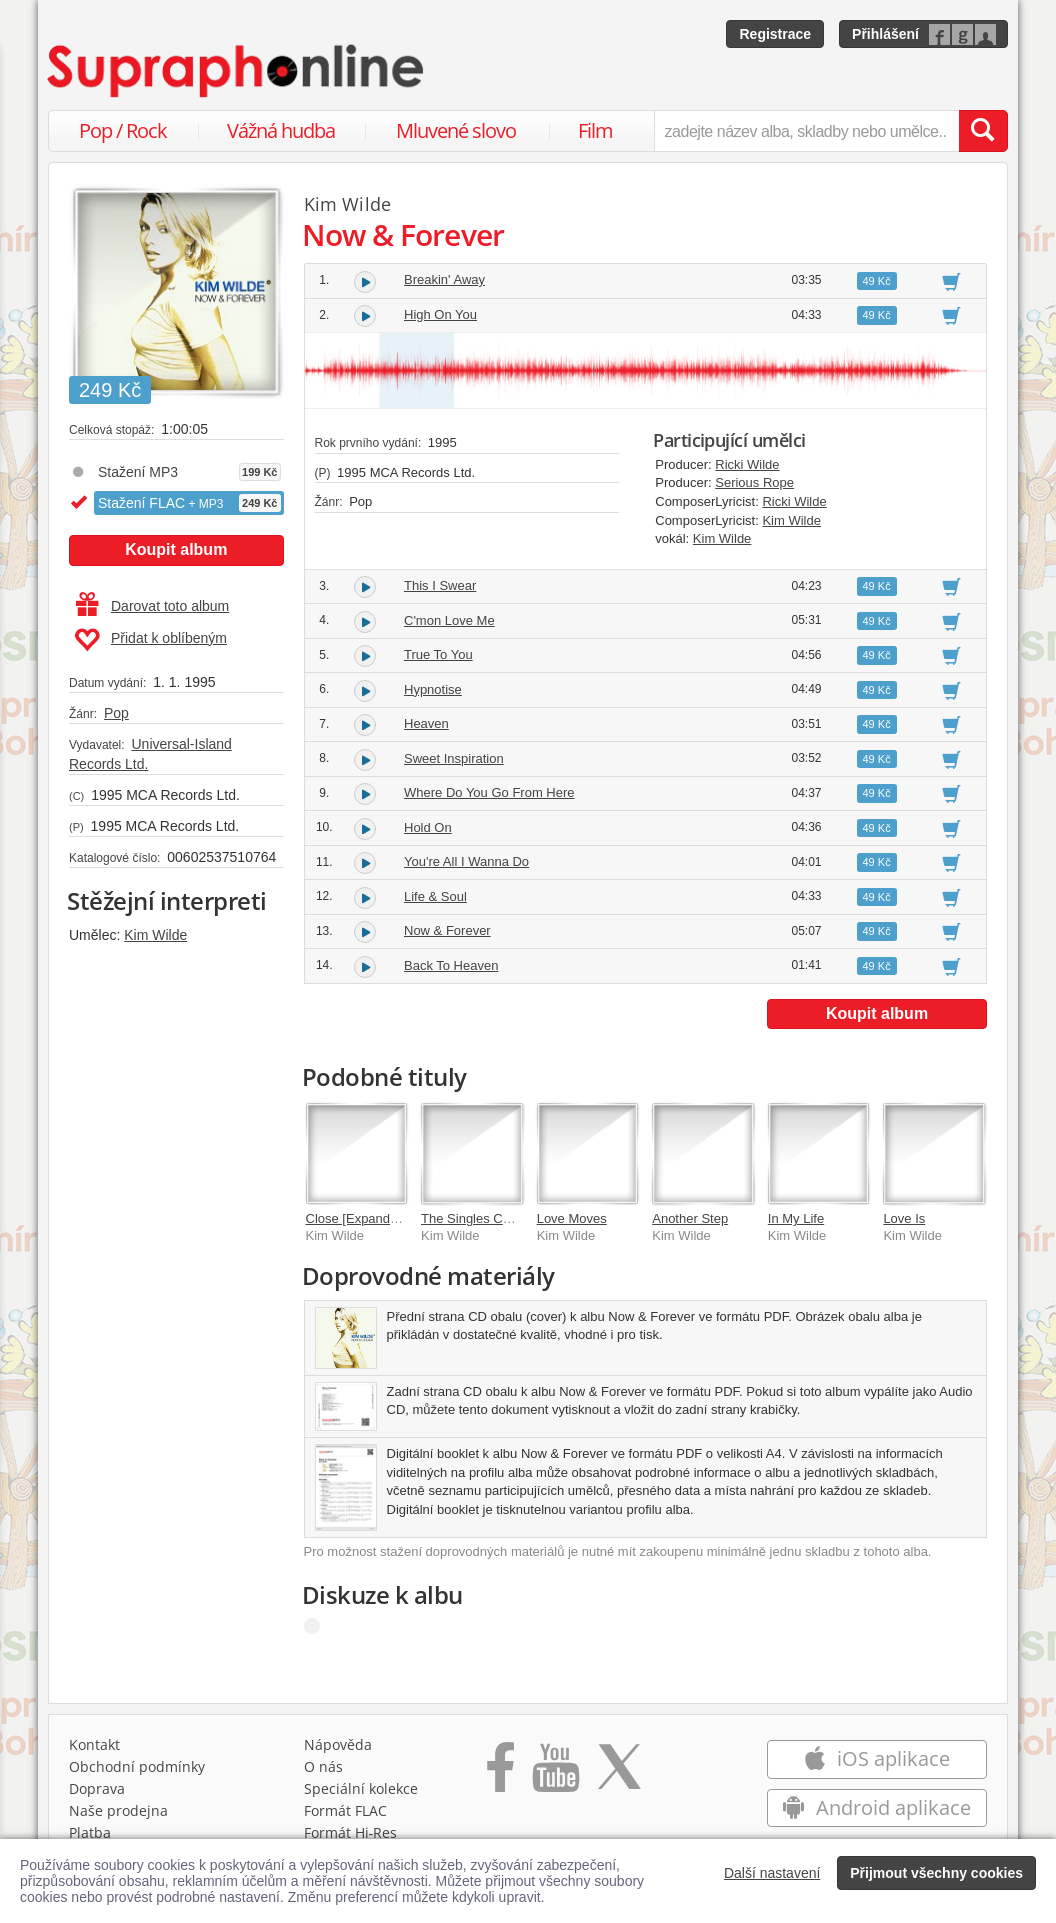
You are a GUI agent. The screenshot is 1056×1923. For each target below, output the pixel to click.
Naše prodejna (118, 1810)
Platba (90, 1832)
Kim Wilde (155, 935)
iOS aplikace (876, 1758)
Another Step (690, 1218)
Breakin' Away (444, 279)
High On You (440, 314)
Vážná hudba (281, 130)
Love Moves (572, 1218)
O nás (323, 1766)
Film (595, 130)
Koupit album (176, 549)
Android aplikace (876, 1807)
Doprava (97, 1788)
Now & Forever (447, 930)
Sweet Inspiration (454, 758)
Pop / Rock (123, 130)
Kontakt (94, 1744)
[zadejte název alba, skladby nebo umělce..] (806, 131)
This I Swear (440, 585)
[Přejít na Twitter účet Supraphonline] (619, 1774)
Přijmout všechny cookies (936, 1873)
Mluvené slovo (456, 130)
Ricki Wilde (747, 464)
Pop (116, 713)
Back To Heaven (451, 965)
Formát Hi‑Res (351, 1832)
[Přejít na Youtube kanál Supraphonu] (555, 1774)
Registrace (775, 34)
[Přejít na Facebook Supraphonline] (500, 1774)
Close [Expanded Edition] (379, 1218)
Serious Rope (754, 482)
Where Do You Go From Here (489, 792)
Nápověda (338, 1744)
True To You (438, 654)
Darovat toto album (152, 606)
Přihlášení (885, 34)
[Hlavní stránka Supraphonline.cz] (237, 71)
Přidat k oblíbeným (150, 640)
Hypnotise (433, 689)
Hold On (428, 827)
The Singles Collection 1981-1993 (518, 1218)
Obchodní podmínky (137, 1766)
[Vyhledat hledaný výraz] (983, 131)
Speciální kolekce (361, 1788)
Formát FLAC (345, 1810)
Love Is (904, 1218)
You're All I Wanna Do (466, 861)
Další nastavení (772, 1873)
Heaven (426, 723)
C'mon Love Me (449, 620)
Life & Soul (435, 896)
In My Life (796, 1218)
